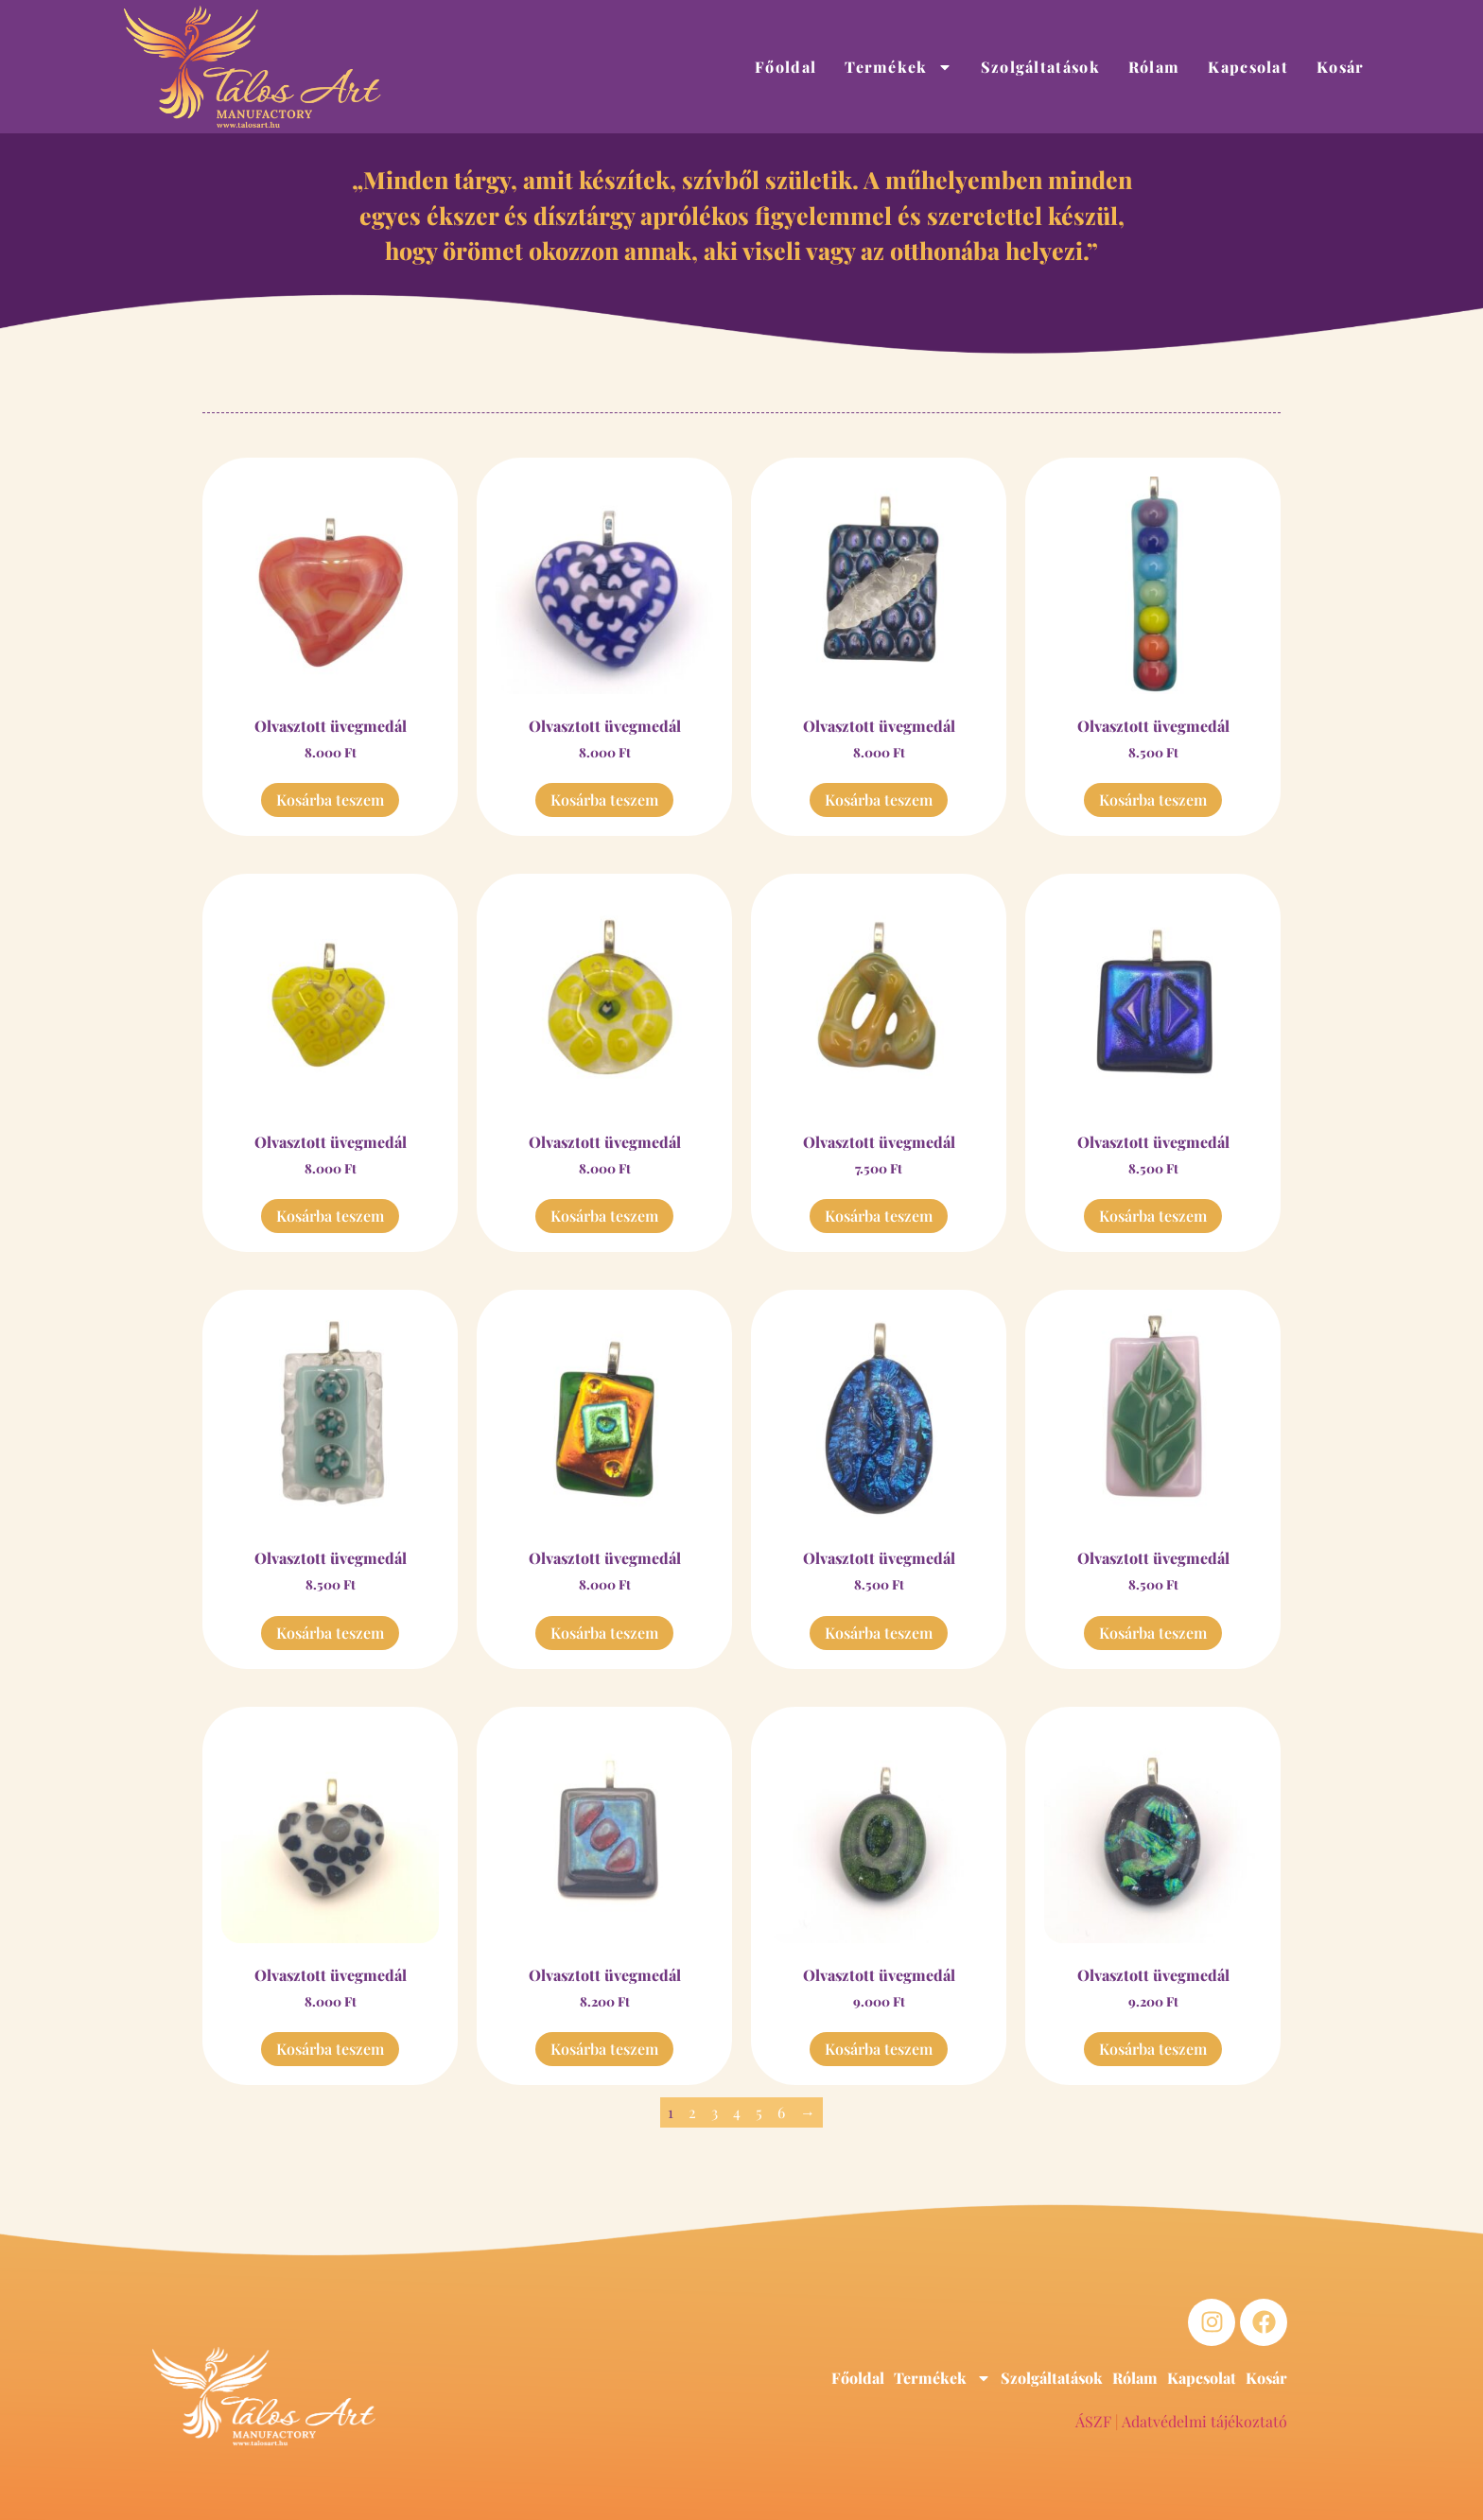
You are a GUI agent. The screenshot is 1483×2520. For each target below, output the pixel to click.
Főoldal (785, 67)
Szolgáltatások (1040, 67)
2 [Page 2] (692, 2112)
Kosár (1341, 67)
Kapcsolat (1248, 67)
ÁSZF (1093, 2421)
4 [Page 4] (737, 2112)
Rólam (1154, 67)
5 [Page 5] (759, 2112)
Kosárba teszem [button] (330, 799)
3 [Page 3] (714, 2112)
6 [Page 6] (781, 2112)
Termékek (898, 67)
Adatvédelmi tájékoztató (1204, 2421)
